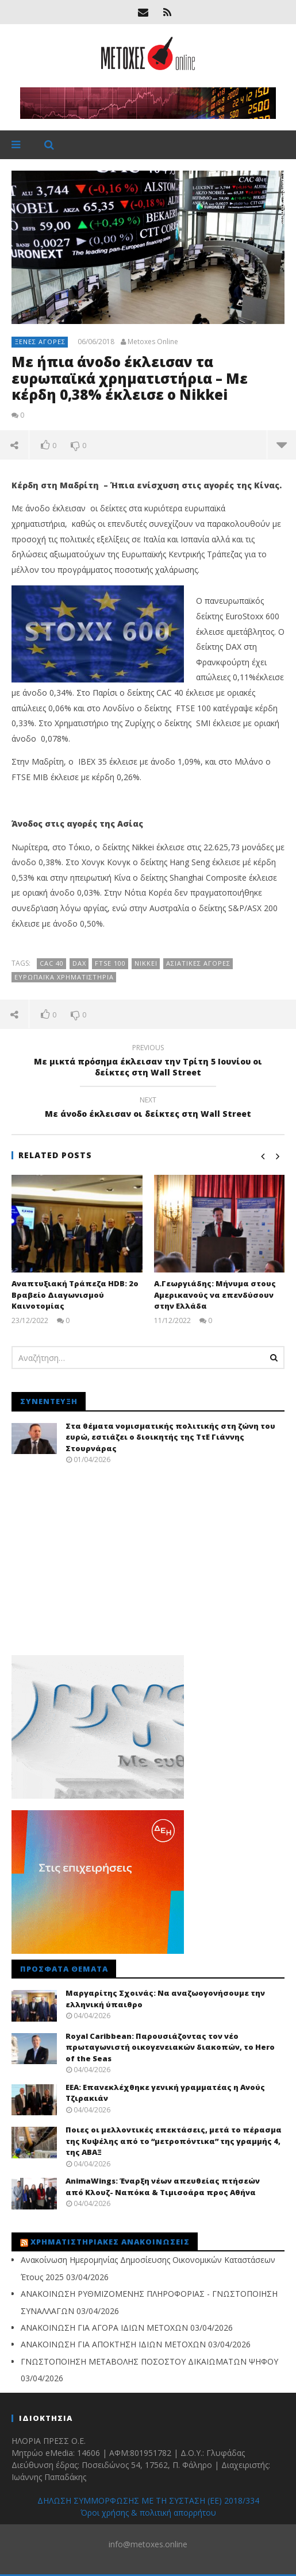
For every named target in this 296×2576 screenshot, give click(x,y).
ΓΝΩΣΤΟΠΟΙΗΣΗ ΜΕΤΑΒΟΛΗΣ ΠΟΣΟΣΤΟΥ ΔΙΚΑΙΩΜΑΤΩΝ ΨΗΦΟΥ (149, 2361)
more (281, 444)
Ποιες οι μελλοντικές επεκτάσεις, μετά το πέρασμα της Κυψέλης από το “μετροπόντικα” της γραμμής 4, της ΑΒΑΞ (174, 2140)
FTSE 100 (110, 963)
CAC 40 (52, 963)
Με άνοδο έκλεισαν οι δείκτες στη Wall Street (148, 1108)
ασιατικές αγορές (198, 963)
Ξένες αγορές (40, 341)
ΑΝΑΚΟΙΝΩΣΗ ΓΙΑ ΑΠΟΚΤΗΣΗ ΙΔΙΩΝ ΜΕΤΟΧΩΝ (113, 2344)
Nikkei (145, 963)
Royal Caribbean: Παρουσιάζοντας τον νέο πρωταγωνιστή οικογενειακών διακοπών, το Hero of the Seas (170, 2047)
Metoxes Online (153, 341)
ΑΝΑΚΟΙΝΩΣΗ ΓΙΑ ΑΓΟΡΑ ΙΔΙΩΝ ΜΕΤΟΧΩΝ (104, 2327)
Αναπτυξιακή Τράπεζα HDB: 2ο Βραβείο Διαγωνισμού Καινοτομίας (75, 1294)
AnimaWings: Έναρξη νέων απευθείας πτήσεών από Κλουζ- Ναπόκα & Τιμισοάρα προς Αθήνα (163, 2186)
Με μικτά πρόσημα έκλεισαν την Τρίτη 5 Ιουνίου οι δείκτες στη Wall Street (148, 1061)
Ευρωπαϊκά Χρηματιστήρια (64, 977)
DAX (79, 963)
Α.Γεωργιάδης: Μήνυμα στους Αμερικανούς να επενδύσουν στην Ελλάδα (215, 1294)
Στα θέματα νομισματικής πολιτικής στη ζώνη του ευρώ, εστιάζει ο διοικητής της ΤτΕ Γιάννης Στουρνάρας (170, 1437)
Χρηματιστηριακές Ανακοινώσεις (110, 2241)
